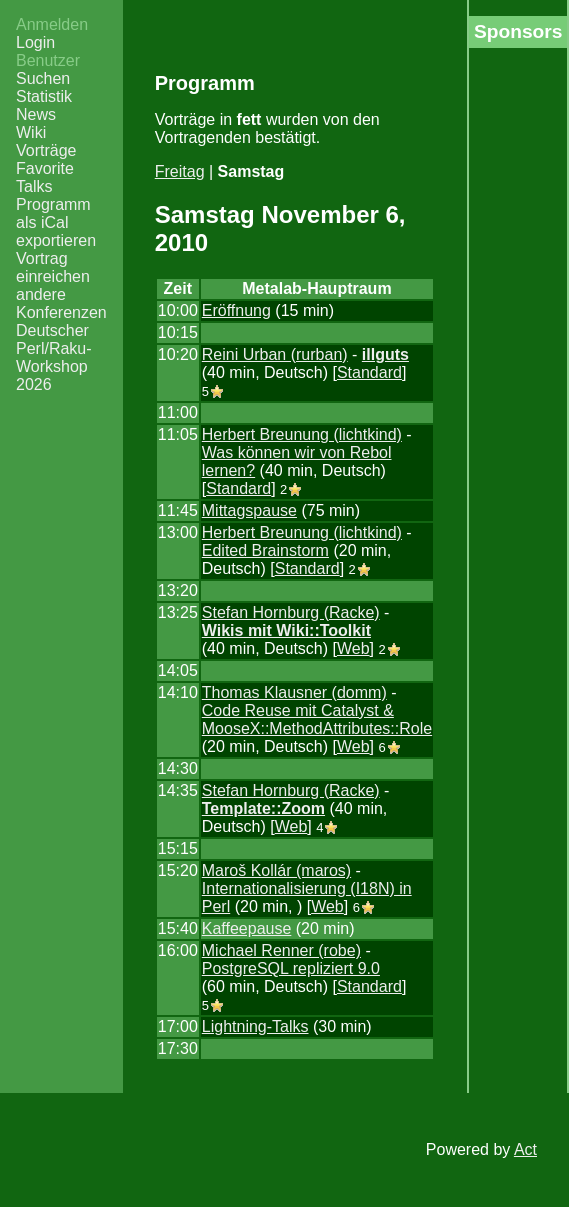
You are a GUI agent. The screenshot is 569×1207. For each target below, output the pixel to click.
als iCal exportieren (56, 231)
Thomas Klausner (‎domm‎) (294, 692)
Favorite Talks (45, 177)
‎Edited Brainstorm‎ (265, 550)
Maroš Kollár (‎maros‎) (276, 870)
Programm (53, 204)
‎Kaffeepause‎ (247, 928)
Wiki (31, 132)
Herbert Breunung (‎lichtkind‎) (302, 434)
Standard (369, 372)
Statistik (44, 96)
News (36, 114)
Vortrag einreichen (53, 267)
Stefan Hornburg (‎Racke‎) (291, 612)
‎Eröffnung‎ (236, 310)
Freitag (180, 171)
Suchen (43, 78)
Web (353, 648)
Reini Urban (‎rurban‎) (275, 354)
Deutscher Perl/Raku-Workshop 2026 (54, 357)
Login (35, 42)
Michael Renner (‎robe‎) (281, 950)
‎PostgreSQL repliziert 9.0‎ (291, 968)
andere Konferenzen (61, 303)
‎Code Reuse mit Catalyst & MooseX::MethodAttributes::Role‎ (317, 719)
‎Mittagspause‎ (249, 510)
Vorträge (46, 150)
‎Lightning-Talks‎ (255, 1026)
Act (525, 1149)
